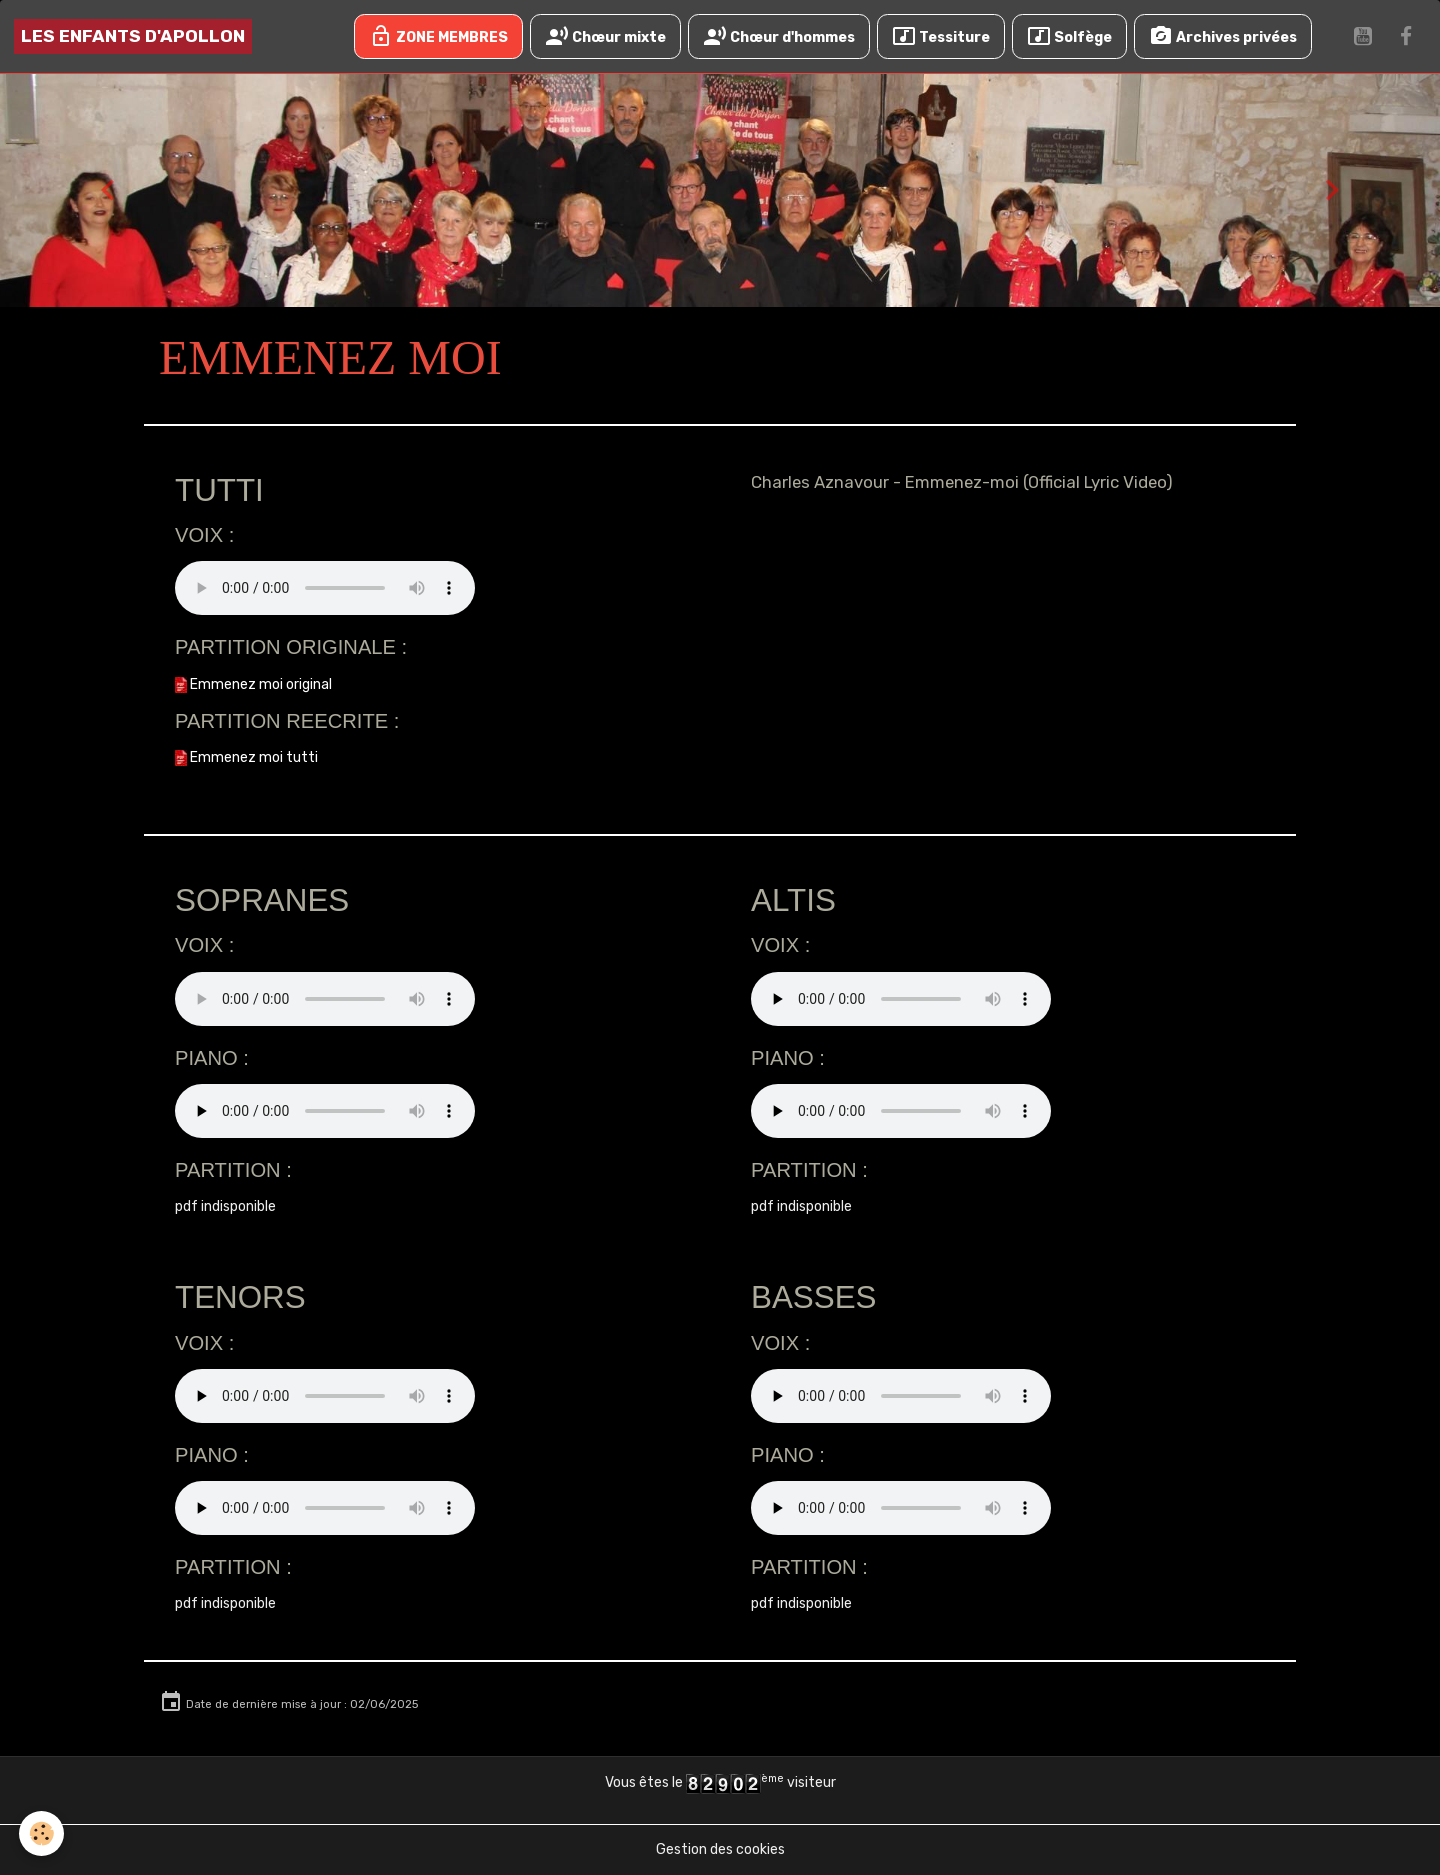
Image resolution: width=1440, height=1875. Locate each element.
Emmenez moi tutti (246, 757)
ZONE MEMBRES (438, 36)
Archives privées (1223, 36)
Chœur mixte (605, 36)
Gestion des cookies (720, 1849)
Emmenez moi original (253, 684)
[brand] (133, 36)
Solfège (1069, 36)
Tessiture (941, 36)
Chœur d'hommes (779, 36)
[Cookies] (42, 1833)
